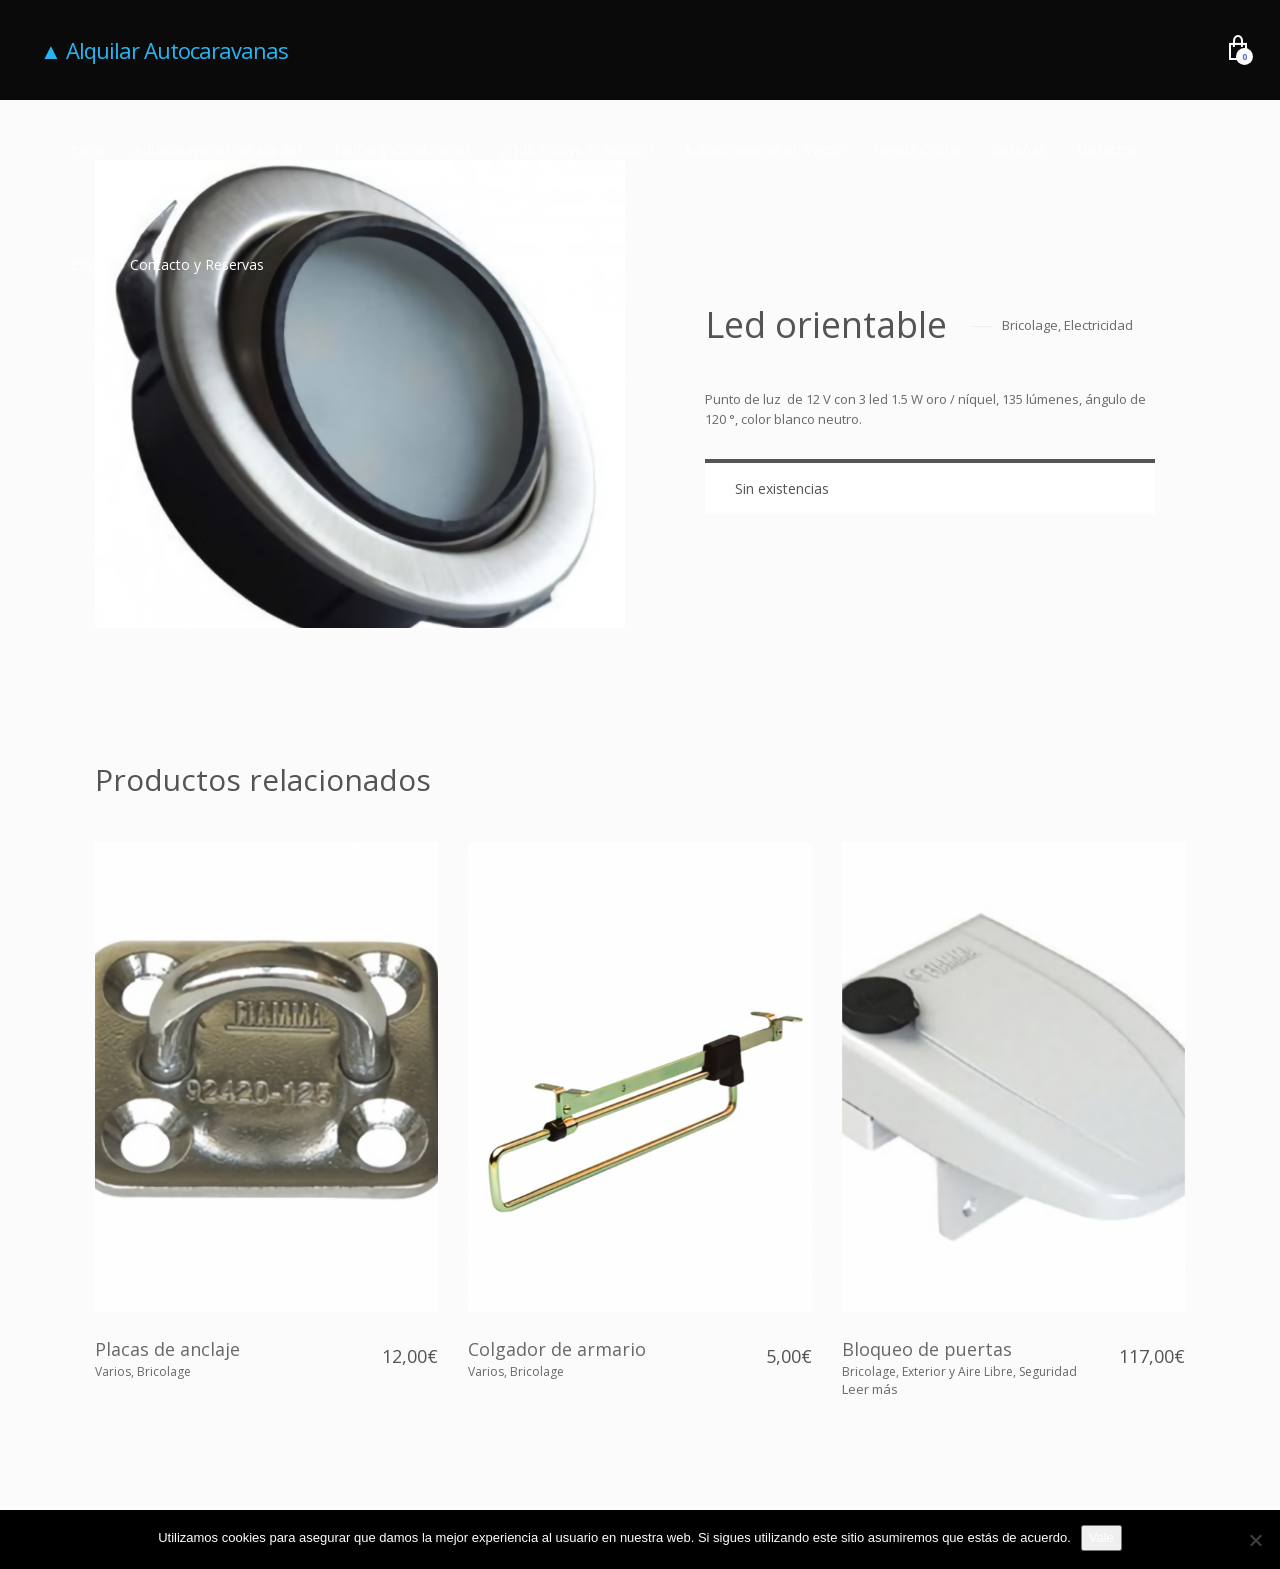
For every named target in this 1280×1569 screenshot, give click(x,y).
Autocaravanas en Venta (763, 149)
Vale (1101, 1537)
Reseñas (1018, 149)
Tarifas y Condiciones (401, 149)
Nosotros (1107, 149)
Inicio (87, 149)
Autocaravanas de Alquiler (218, 149)
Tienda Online (916, 149)
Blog (85, 264)
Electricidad (1098, 325)
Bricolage (1030, 325)
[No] (1255, 1540)
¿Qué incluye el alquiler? (577, 149)
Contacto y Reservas (197, 264)
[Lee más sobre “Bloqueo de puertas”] (870, 1389)
